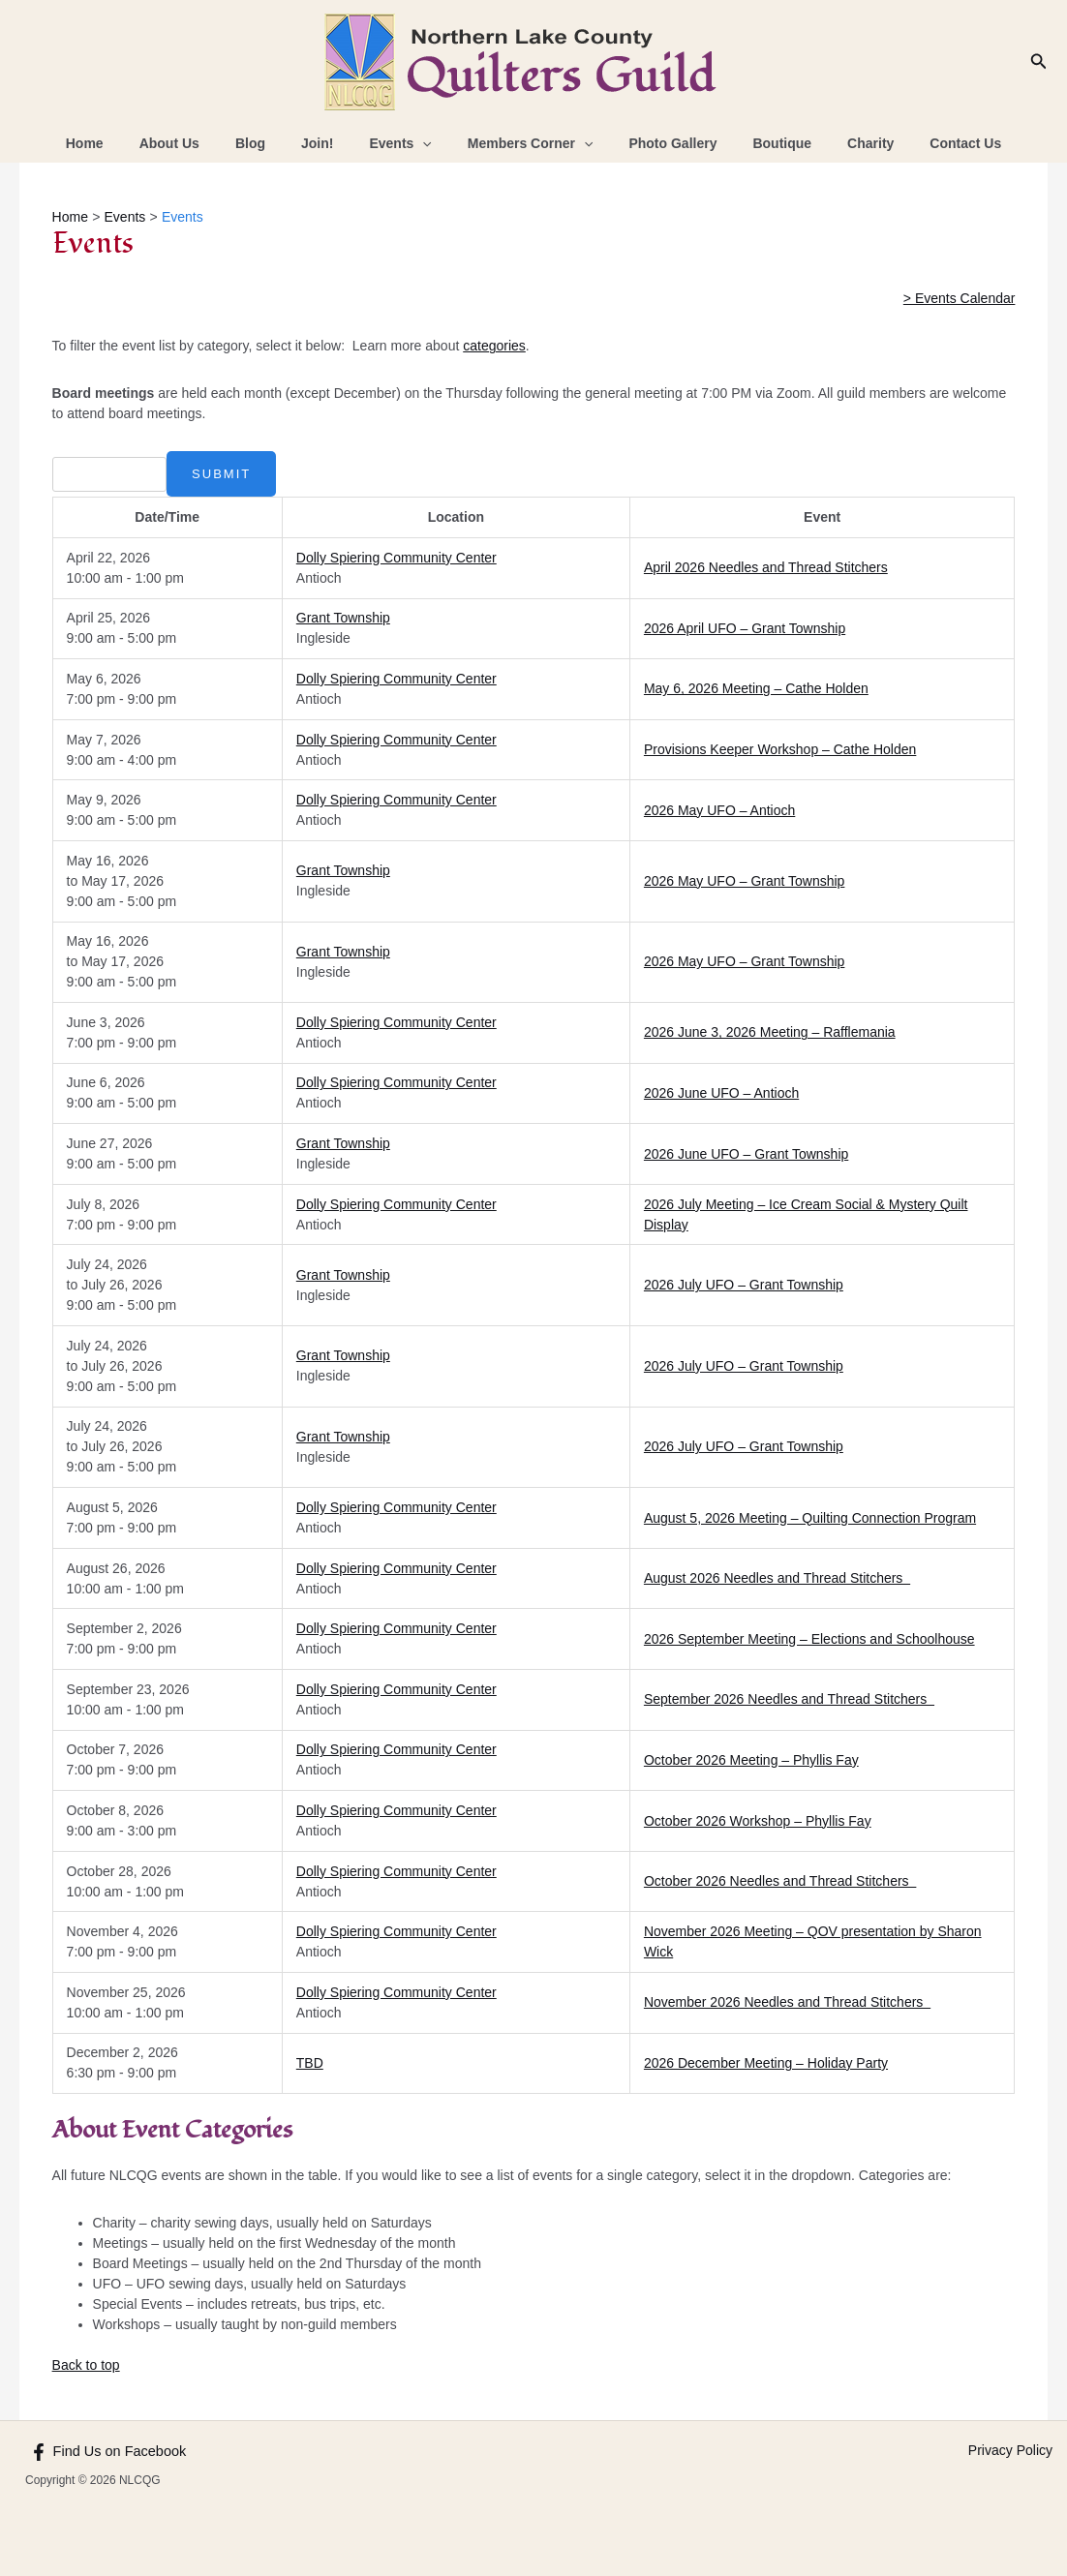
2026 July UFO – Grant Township (743, 1284)
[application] (427, 143)
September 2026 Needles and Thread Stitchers (789, 1699)
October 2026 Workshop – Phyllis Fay (757, 1821)
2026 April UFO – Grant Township (744, 628)
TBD (309, 2063)
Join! (330, 143)
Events (405, 143)
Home (123, 143)
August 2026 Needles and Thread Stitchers (777, 1578)
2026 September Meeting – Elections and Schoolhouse (809, 1639)
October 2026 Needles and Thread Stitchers (780, 1881)
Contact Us (926, 143)
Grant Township (343, 617)
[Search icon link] (1039, 62)
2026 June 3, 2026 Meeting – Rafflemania (770, 1032)
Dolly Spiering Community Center (396, 557)
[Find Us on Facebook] (105, 2452)
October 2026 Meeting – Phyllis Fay (751, 1760)
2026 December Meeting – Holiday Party (766, 2063)
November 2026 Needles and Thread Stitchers (787, 2002)
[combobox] (108, 474)
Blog (272, 143)
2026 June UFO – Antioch (721, 1093)
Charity (840, 143)
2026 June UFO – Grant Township (746, 1154)
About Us (199, 143)
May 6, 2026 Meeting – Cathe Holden (756, 688)
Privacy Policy (1010, 2450)
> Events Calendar (959, 298)
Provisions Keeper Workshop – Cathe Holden (780, 749)
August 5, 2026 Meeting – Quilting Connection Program (810, 1518)
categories (494, 345)
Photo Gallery (660, 143)
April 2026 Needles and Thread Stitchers (766, 567)
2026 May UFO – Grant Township (744, 881)
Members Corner (526, 143)
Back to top (86, 2365)
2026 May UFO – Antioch (719, 810)
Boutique (760, 143)
